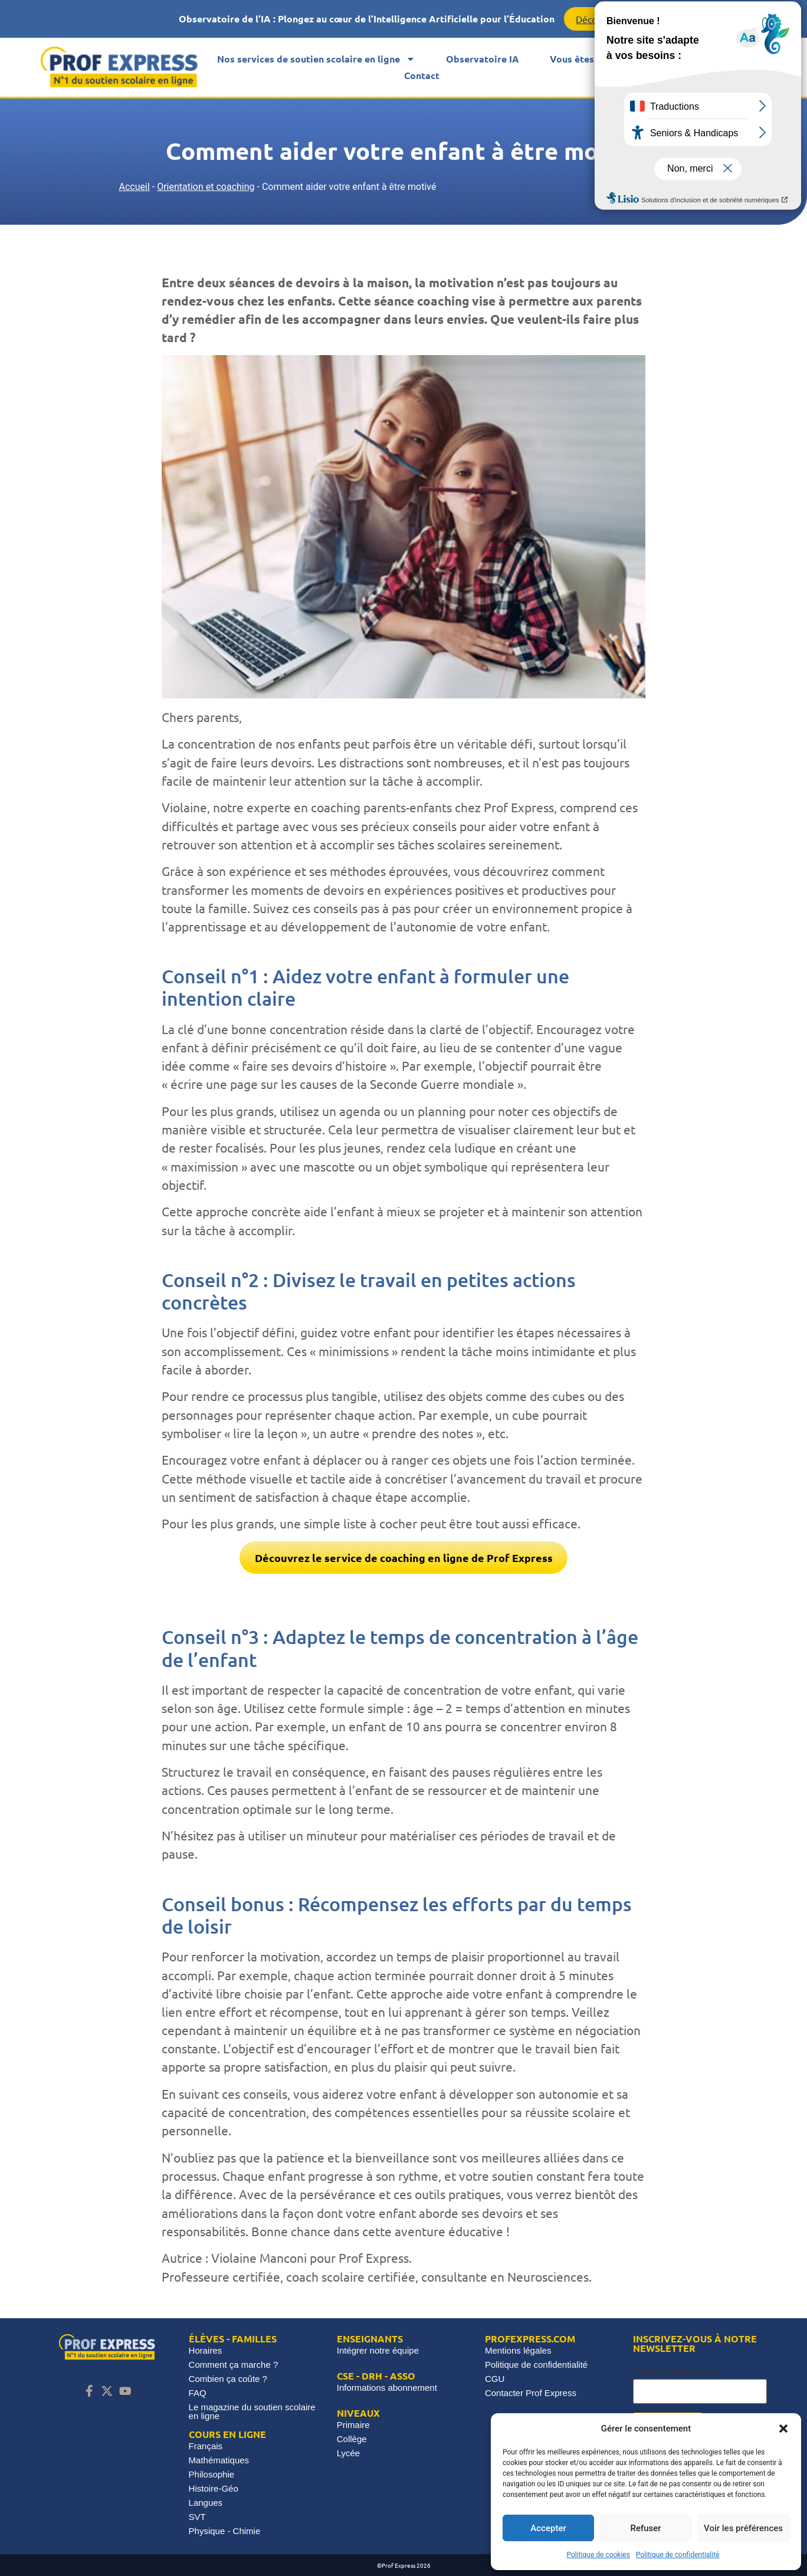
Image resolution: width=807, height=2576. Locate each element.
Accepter (548, 2528)
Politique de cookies (598, 2555)
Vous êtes (579, 59)
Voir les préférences (743, 2528)
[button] (783, 2428)
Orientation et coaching (205, 186)
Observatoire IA (482, 58)
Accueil (134, 186)
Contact (421, 75)
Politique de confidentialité (678, 2555)
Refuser (645, 2528)
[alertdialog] (403, 19)
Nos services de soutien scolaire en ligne (316, 59)
